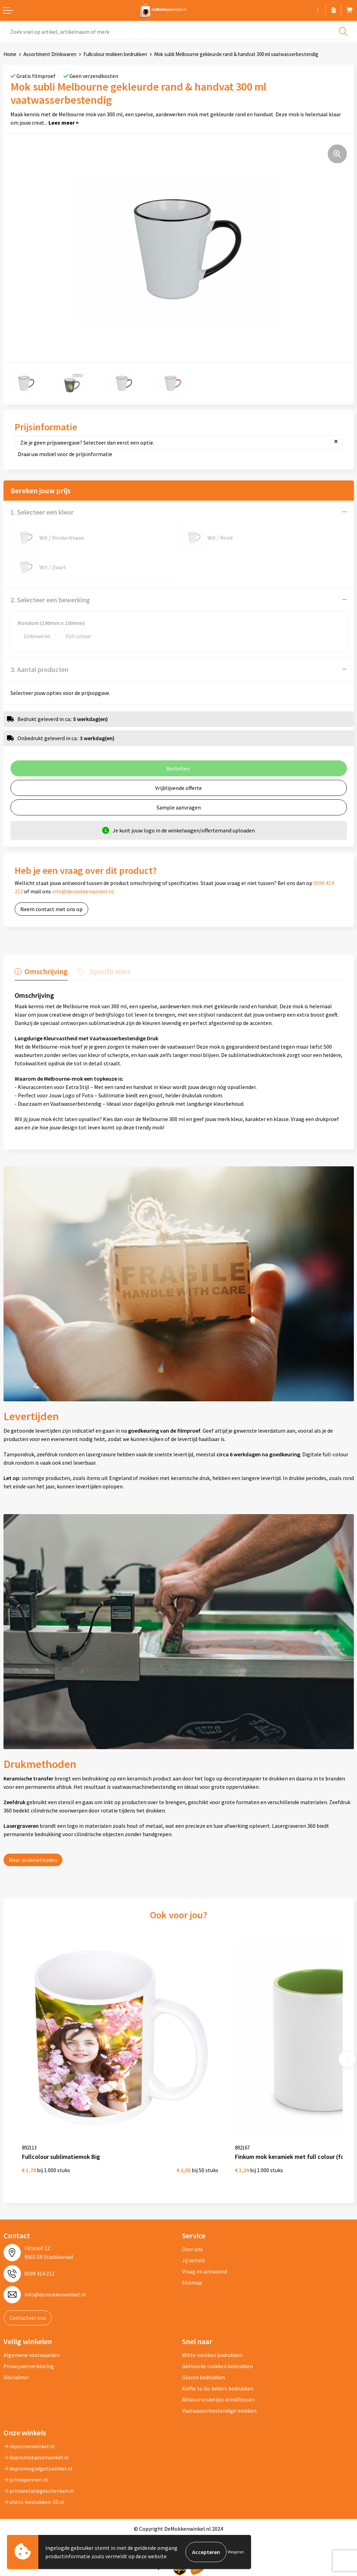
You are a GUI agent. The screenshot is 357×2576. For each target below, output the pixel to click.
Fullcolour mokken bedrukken (115, 54)
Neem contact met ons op (51, 909)
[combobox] (178, 31)
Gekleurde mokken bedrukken (217, 2366)
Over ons (192, 2249)
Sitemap (192, 2282)
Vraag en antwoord (204, 2271)
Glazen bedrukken (203, 2377)
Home (9, 54)
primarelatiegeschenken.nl (38, 2490)
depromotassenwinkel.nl (36, 2457)
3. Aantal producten (39, 669)
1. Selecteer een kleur (42, 512)
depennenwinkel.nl (29, 2446)
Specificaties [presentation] (109, 971)
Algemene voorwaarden (31, 2354)
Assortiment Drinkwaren (49, 54)
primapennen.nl (25, 2479)
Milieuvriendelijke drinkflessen (218, 2399)
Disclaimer (16, 2377)
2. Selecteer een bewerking (50, 599)
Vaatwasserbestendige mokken (219, 2410)
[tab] (41, 973)
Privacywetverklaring (28, 2366)
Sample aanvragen (179, 807)
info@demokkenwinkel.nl (82, 891)
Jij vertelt (193, 2260)
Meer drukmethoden (33, 1859)
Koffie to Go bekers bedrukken (217, 2388)
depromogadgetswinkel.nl (38, 2468)
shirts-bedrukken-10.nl (33, 2501)
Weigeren (236, 2551)
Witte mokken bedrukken (212, 2354)
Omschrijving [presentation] (46, 971)
